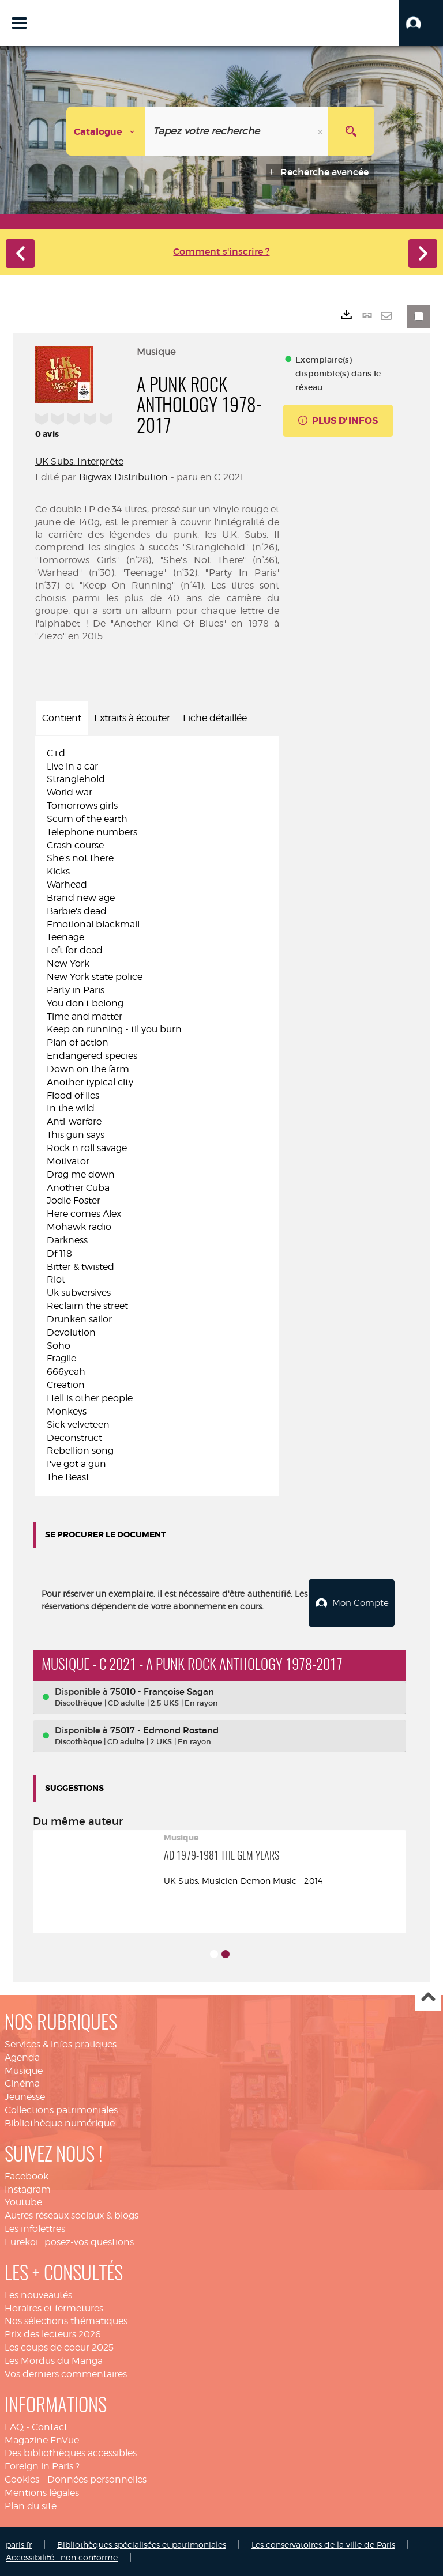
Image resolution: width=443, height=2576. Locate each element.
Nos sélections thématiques (66, 2320)
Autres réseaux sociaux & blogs (71, 2215)
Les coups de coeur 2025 (59, 2347)
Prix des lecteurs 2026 (53, 2334)
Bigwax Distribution (123, 477)
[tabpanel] (157, 1115)
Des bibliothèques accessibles (71, 2452)
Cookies (22, 2479)
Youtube (23, 2202)
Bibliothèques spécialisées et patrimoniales (141, 2544)
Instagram (28, 2189)
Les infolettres (35, 2228)
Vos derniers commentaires (66, 2373)
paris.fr (19, 2544)
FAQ (14, 2427)
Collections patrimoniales (61, 2109)
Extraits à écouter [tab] (132, 717)
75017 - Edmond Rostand (164, 1730)
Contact (49, 2427)
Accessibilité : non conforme (62, 2557)
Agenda (22, 2057)
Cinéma (22, 2083)
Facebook (26, 2176)
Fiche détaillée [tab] (215, 717)
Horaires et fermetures (54, 2308)
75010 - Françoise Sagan (162, 1691)
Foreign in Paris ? (42, 2466)
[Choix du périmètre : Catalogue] (106, 131)
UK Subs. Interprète (79, 461)
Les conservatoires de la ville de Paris (323, 2544)
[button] (421, 23)
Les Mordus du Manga (54, 2360)
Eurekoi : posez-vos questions (69, 2241)
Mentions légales (42, 2492)
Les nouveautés (38, 2295)
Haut (428, 1998)
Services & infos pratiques (61, 2044)
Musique (24, 2070)
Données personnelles (97, 2479)
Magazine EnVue (42, 2440)
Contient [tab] (61, 717)
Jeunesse (25, 2096)
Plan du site (31, 2505)
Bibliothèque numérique (60, 2123)
